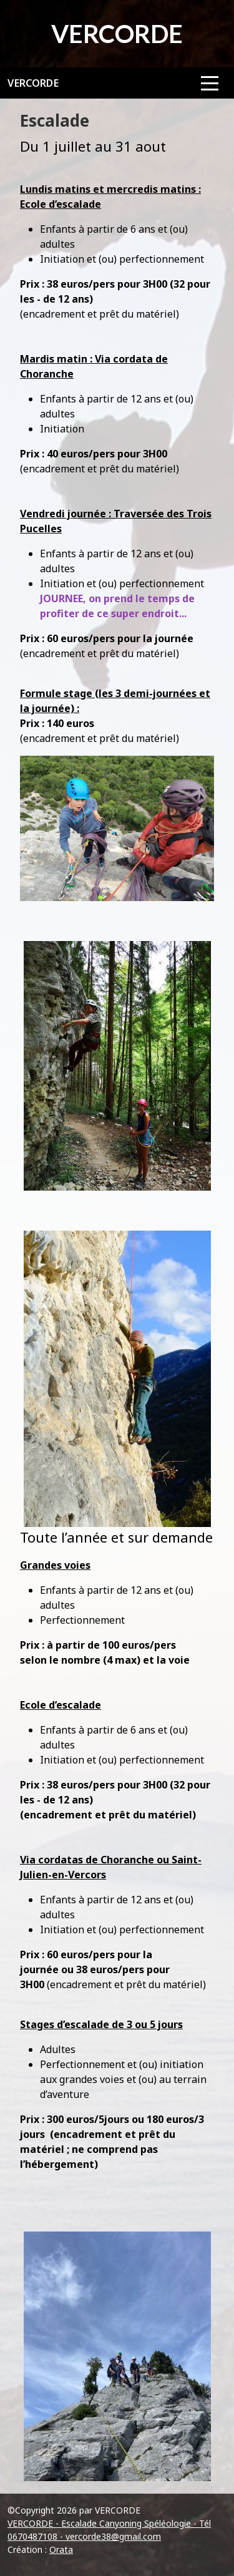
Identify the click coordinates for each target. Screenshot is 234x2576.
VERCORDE (33, 83)
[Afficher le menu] (210, 83)
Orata (61, 2549)
